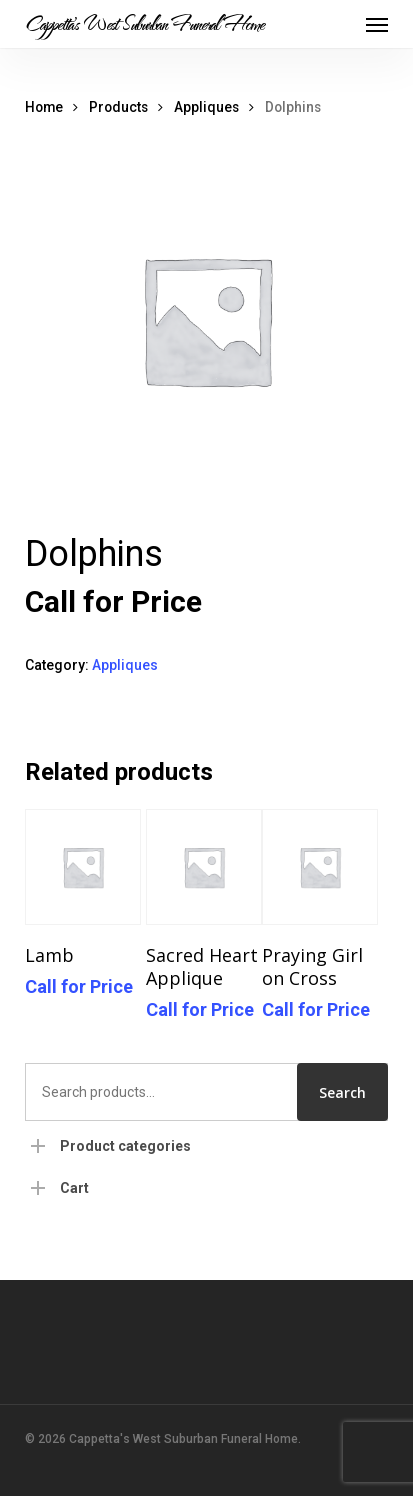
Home (44, 107)
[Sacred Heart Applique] (204, 867)
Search (342, 1092)
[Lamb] (83, 867)
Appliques (206, 107)
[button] (377, 24)
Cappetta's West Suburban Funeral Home (144, 24)
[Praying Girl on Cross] (320, 867)
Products (118, 107)
